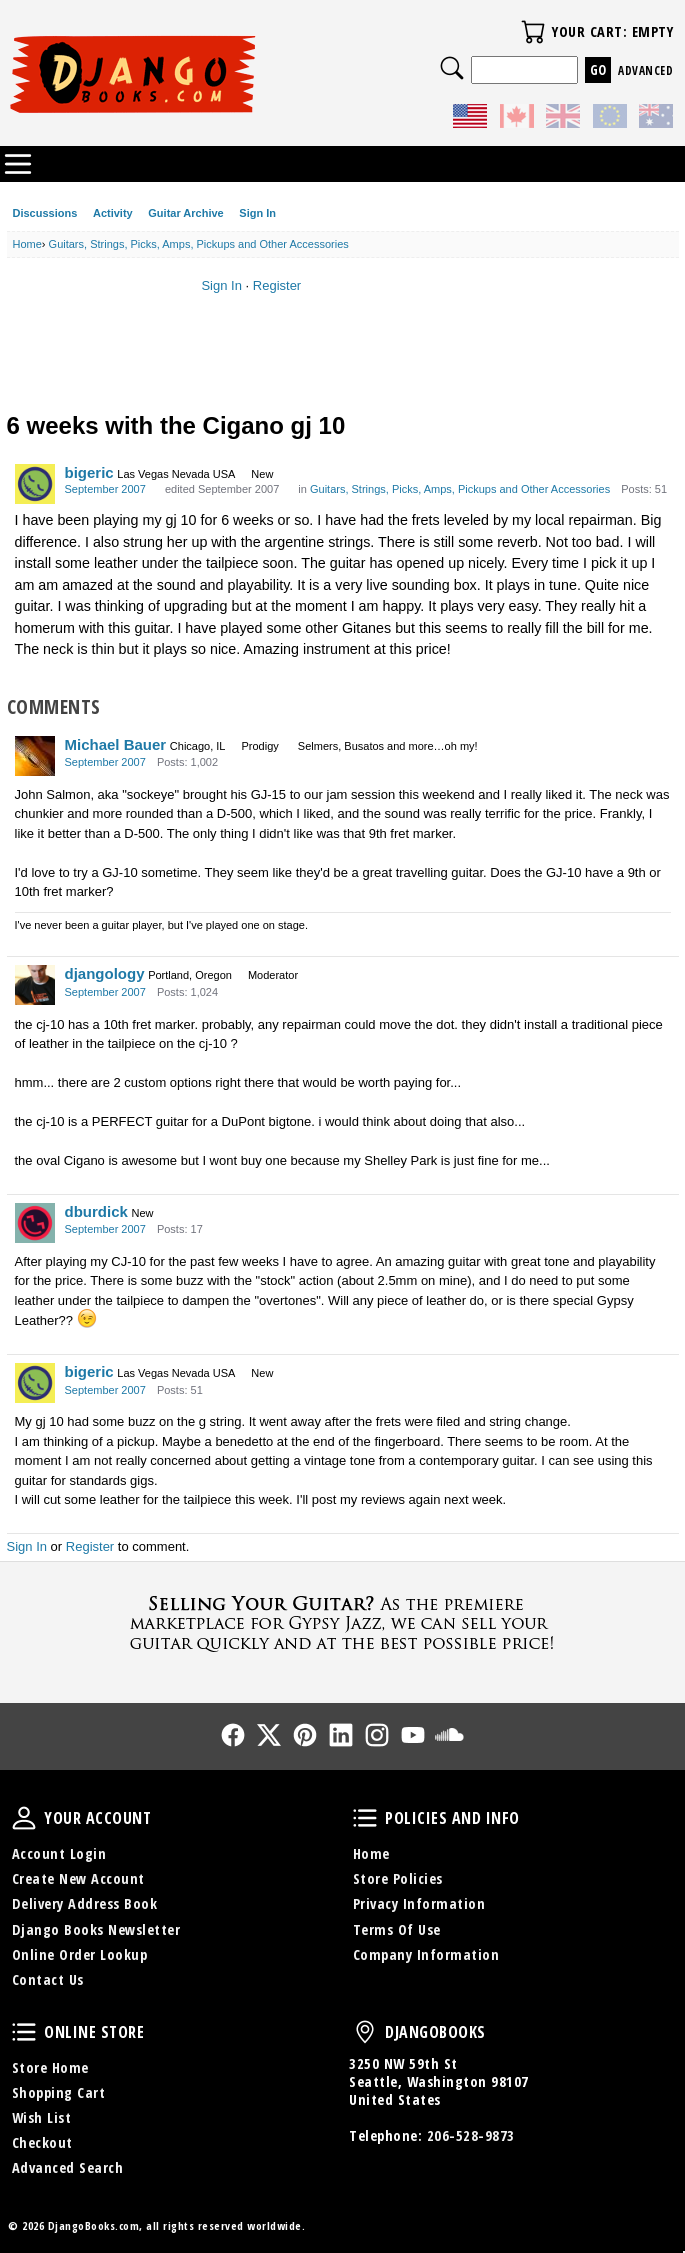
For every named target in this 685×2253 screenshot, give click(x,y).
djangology (105, 973)
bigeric (89, 472)
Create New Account (78, 1878)
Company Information (426, 1954)
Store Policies (398, 1878)
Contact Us (48, 1979)
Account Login (59, 1853)
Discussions (45, 213)
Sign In (257, 213)
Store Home (50, 2067)
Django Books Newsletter (96, 1929)
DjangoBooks (365, 2032)
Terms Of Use (397, 1929)
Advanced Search (68, 2167)
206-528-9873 (471, 2135)
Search (452, 68)
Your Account (24, 1818)
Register (277, 285)
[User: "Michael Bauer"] (35, 756)
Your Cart (533, 32)
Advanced (645, 70)
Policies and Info (365, 1818)
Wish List (42, 2117)
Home (371, 1853)
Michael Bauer (116, 744)
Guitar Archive (185, 213)
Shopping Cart (59, 2092)
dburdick (96, 1211)
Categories (18, 164)
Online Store (24, 2032)
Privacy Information (419, 1903)
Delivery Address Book (85, 1903)
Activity (113, 213)
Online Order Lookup (80, 1954)
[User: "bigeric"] (35, 484)
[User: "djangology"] (35, 985)
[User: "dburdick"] (35, 1223)
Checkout (42, 2142)
